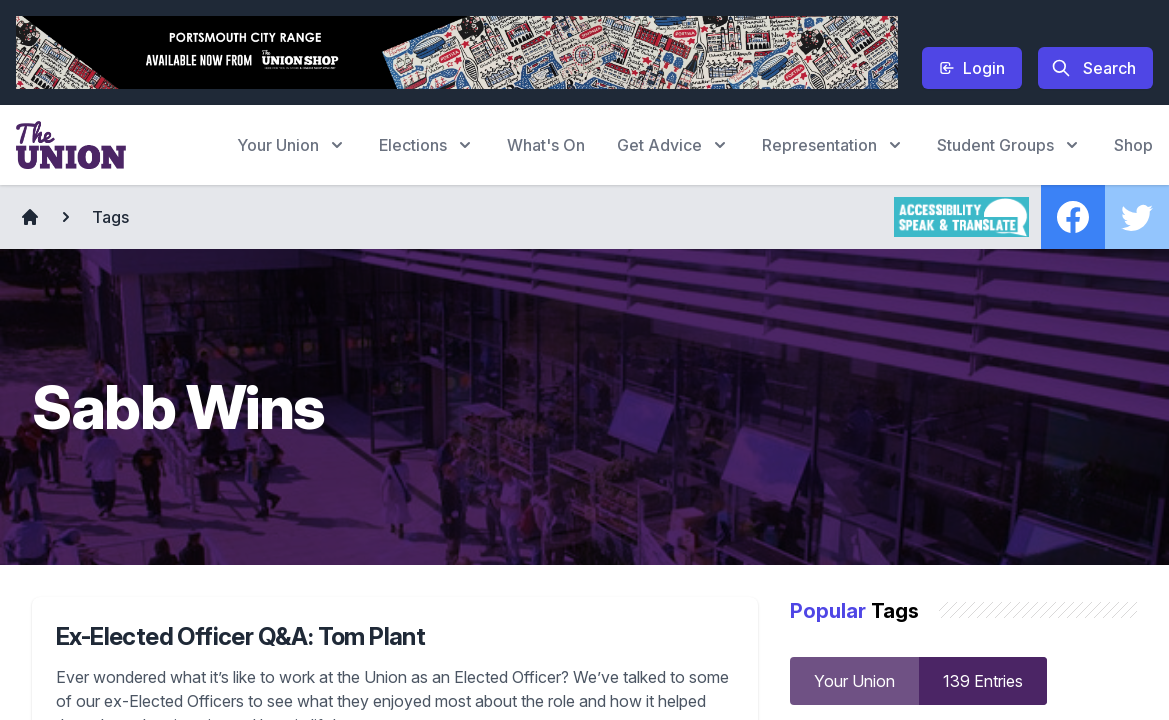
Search (1093, 68)
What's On (546, 145)
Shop (1133, 145)
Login (972, 68)
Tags (110, 217)
